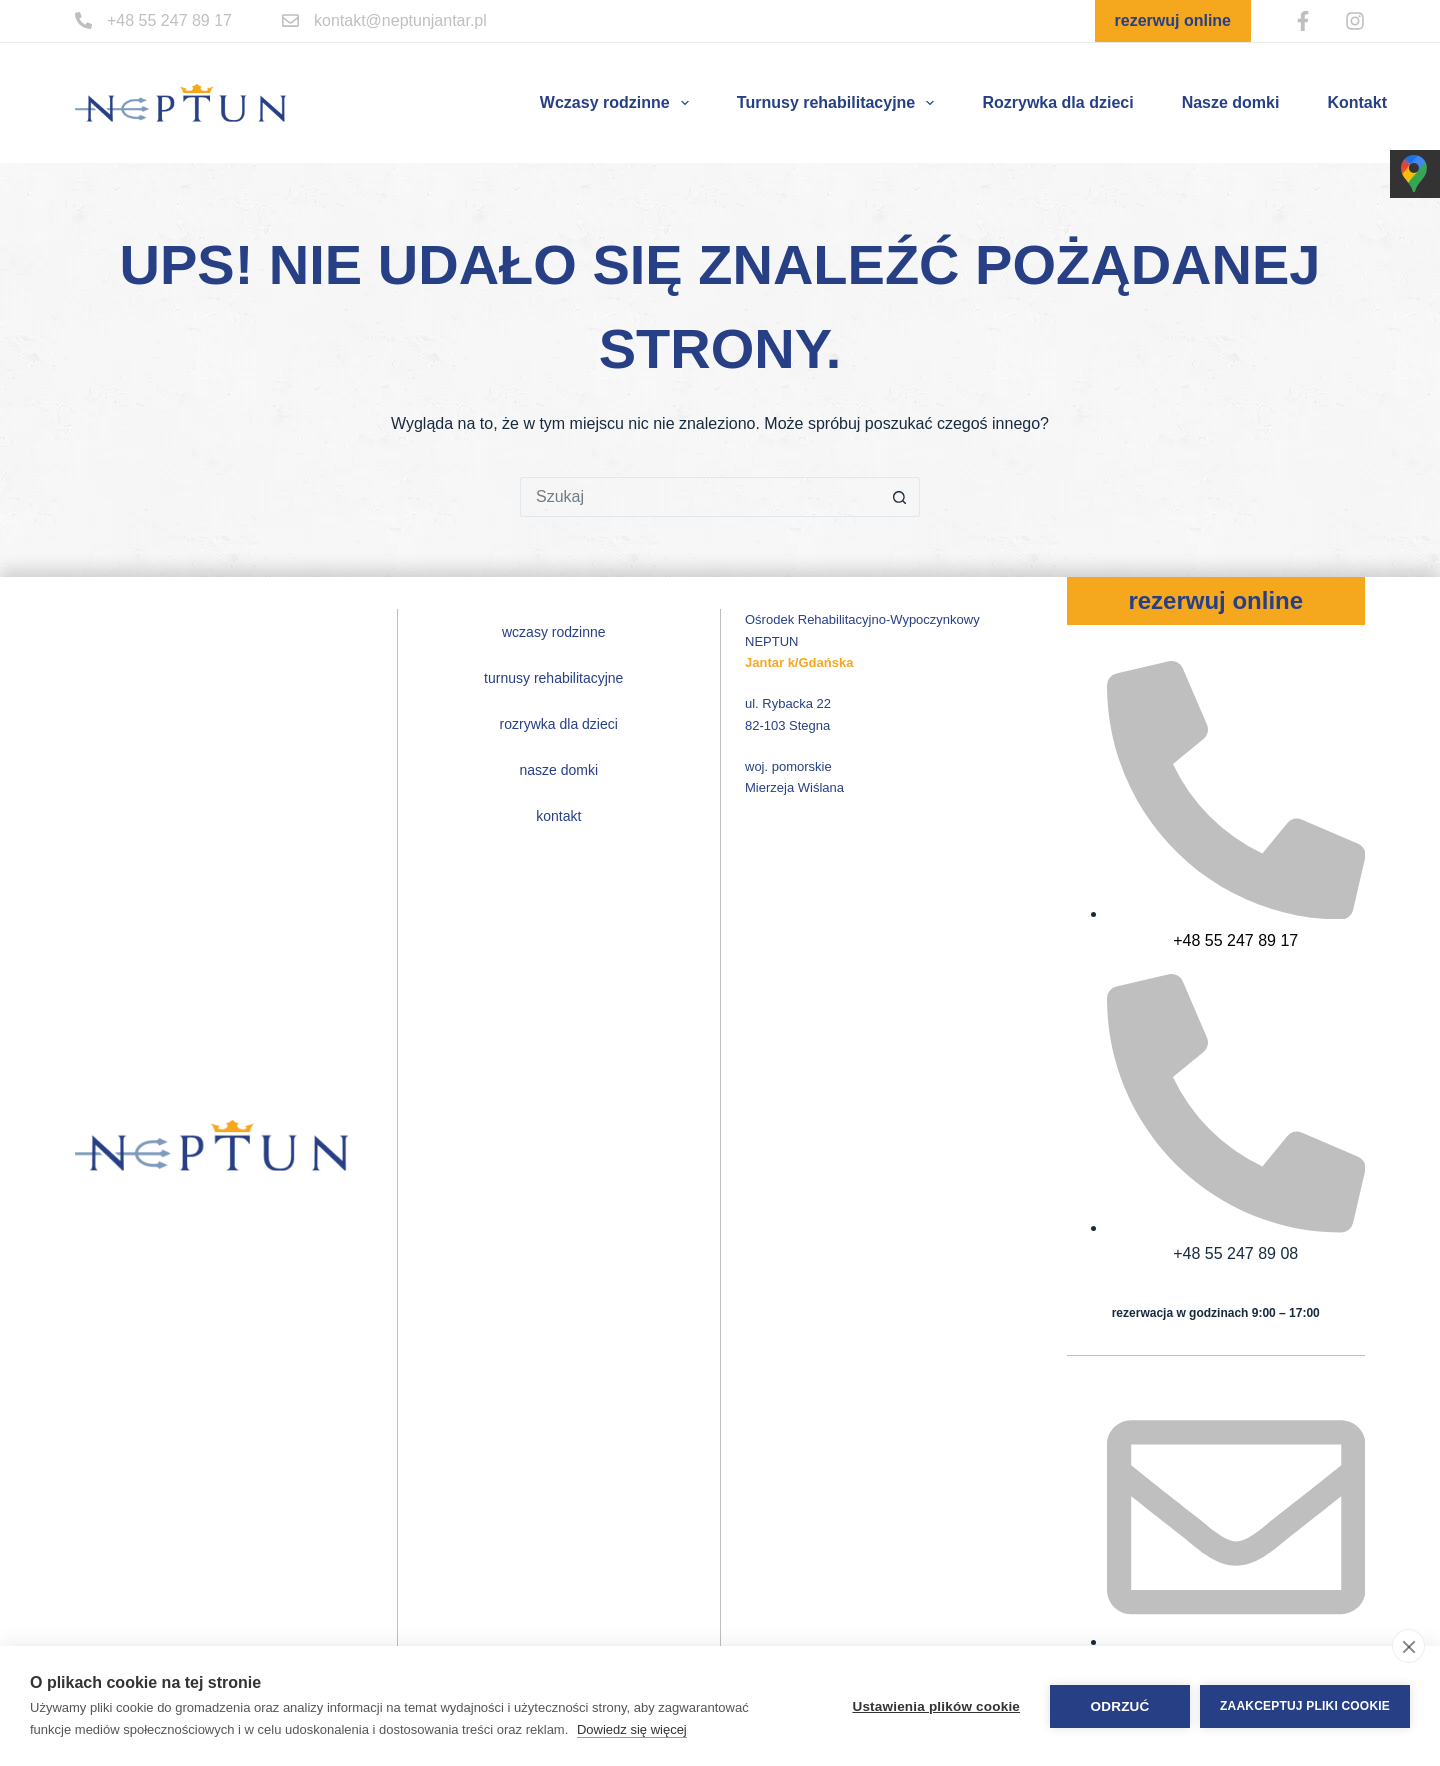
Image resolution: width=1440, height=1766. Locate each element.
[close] (1408, 1646)
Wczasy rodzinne (618, 103)
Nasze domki (1231, 102)
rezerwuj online (1173, 20)
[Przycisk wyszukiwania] (900, 497)
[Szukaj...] (700, 497)
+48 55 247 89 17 (169, 20)
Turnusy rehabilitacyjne (840, 103)
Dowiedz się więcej (632, 1729)
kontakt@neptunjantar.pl (400, 20)
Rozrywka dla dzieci (1057, 102)
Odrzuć (1120, 1706)
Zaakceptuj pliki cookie (1305, 1706)
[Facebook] (1303, 21)
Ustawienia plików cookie (936, 1706)
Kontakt (1357, 102)
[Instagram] (1355, 21)
